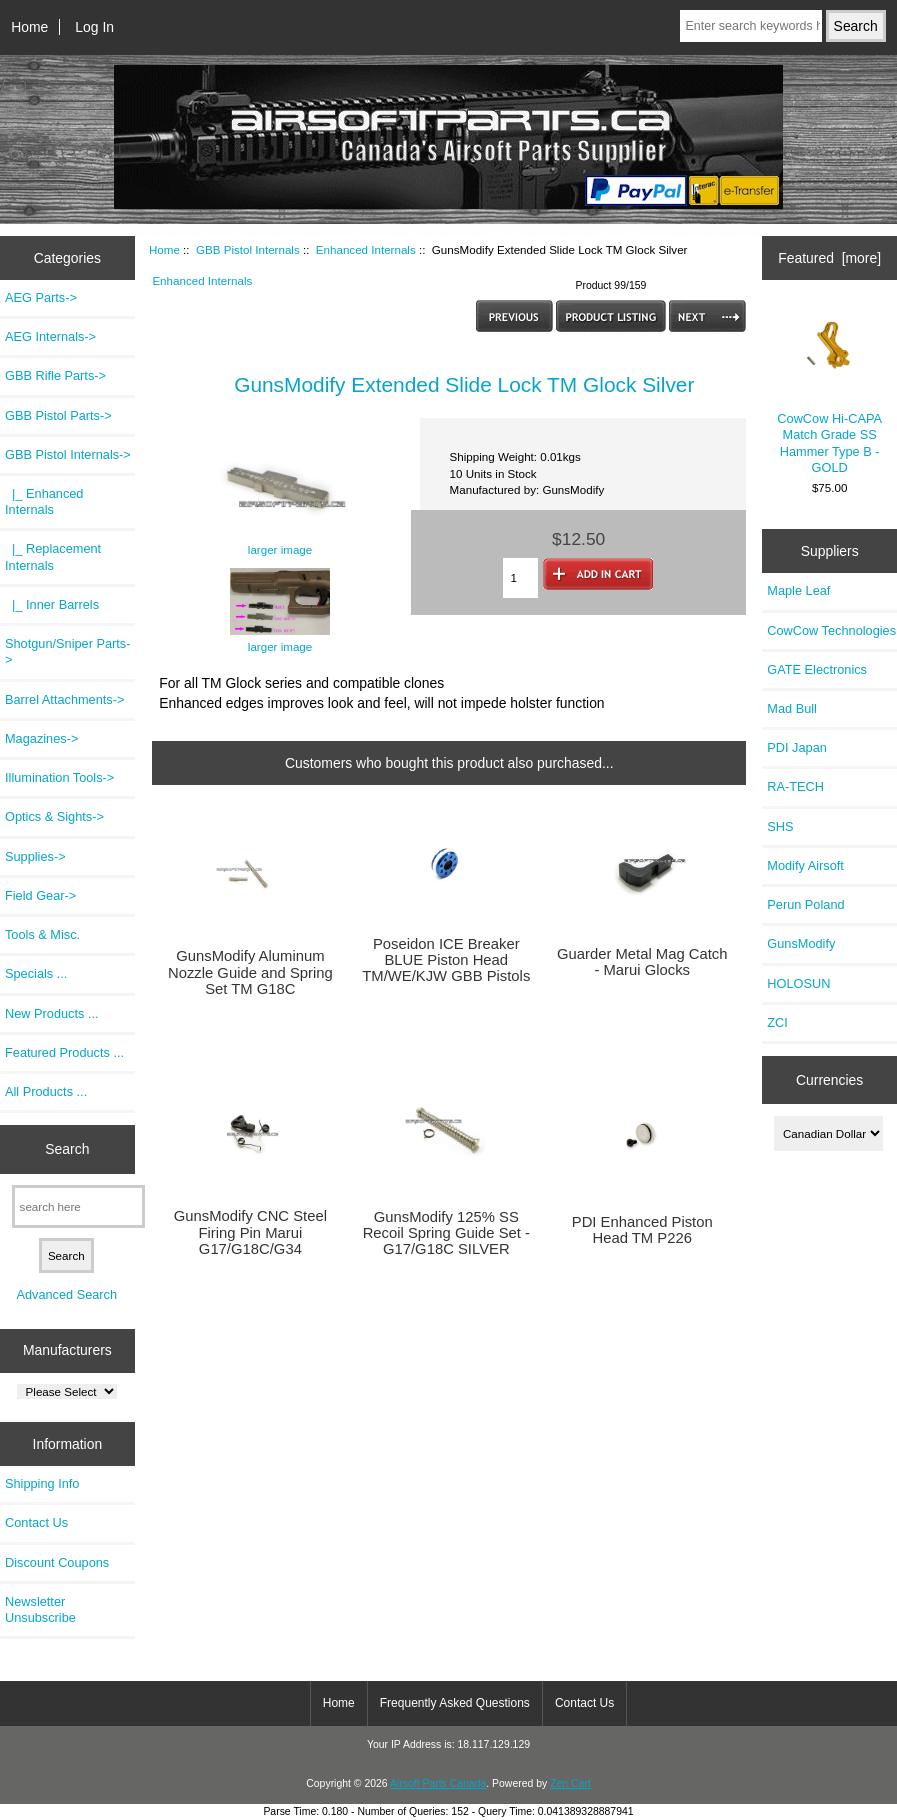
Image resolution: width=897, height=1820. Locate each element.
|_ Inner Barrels (52, 604)
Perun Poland (805, 904)
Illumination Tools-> (59, 777)
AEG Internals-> (50, 336)
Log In (94, 27)
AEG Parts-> (41, 297)
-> (68, 454)
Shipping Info (42, 1483)
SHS (780, 826)
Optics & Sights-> (54, 816)
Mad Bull (792, 708)
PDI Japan (797, 747)
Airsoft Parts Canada (438, 1783)
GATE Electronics (817, 669)
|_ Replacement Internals (53, 556)
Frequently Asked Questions (455, 1703)
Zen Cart (570, 1783)
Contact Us (36, 1522)
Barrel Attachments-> (64, 699)
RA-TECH (795, 786)
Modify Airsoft (805, 865)
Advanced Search (66, 1294)
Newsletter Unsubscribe (40, 1609)
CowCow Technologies (831, 630)
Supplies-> (35, 856)
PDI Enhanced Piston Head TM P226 (642, 1230)
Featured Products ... (64, 1052)
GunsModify (801, 943)
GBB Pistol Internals (248, 249)
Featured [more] (829, 258)
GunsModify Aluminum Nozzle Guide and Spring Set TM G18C (250, 972)
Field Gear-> (40, 895)
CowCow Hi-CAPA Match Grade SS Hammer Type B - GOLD (829, 391)
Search (67, 1149)
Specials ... (36, 973)
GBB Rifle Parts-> (55, 375)
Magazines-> (41, 738)
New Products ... (52, 1013)
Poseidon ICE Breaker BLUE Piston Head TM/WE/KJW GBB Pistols (446, 960)
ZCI (777, 1022)
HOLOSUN (798, 983)
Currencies (829, 1080)
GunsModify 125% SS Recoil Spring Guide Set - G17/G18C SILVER (446, 1233)
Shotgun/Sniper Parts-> (67, 651)
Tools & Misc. (42, 934)
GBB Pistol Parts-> (58, 415)
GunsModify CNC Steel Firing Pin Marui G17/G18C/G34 (250, 1232)
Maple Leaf (798, 590)
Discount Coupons (57, 1562)
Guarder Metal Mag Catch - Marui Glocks (642, 962)
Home (29, 27)
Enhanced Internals (366, 249)
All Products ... (46, 1091)
